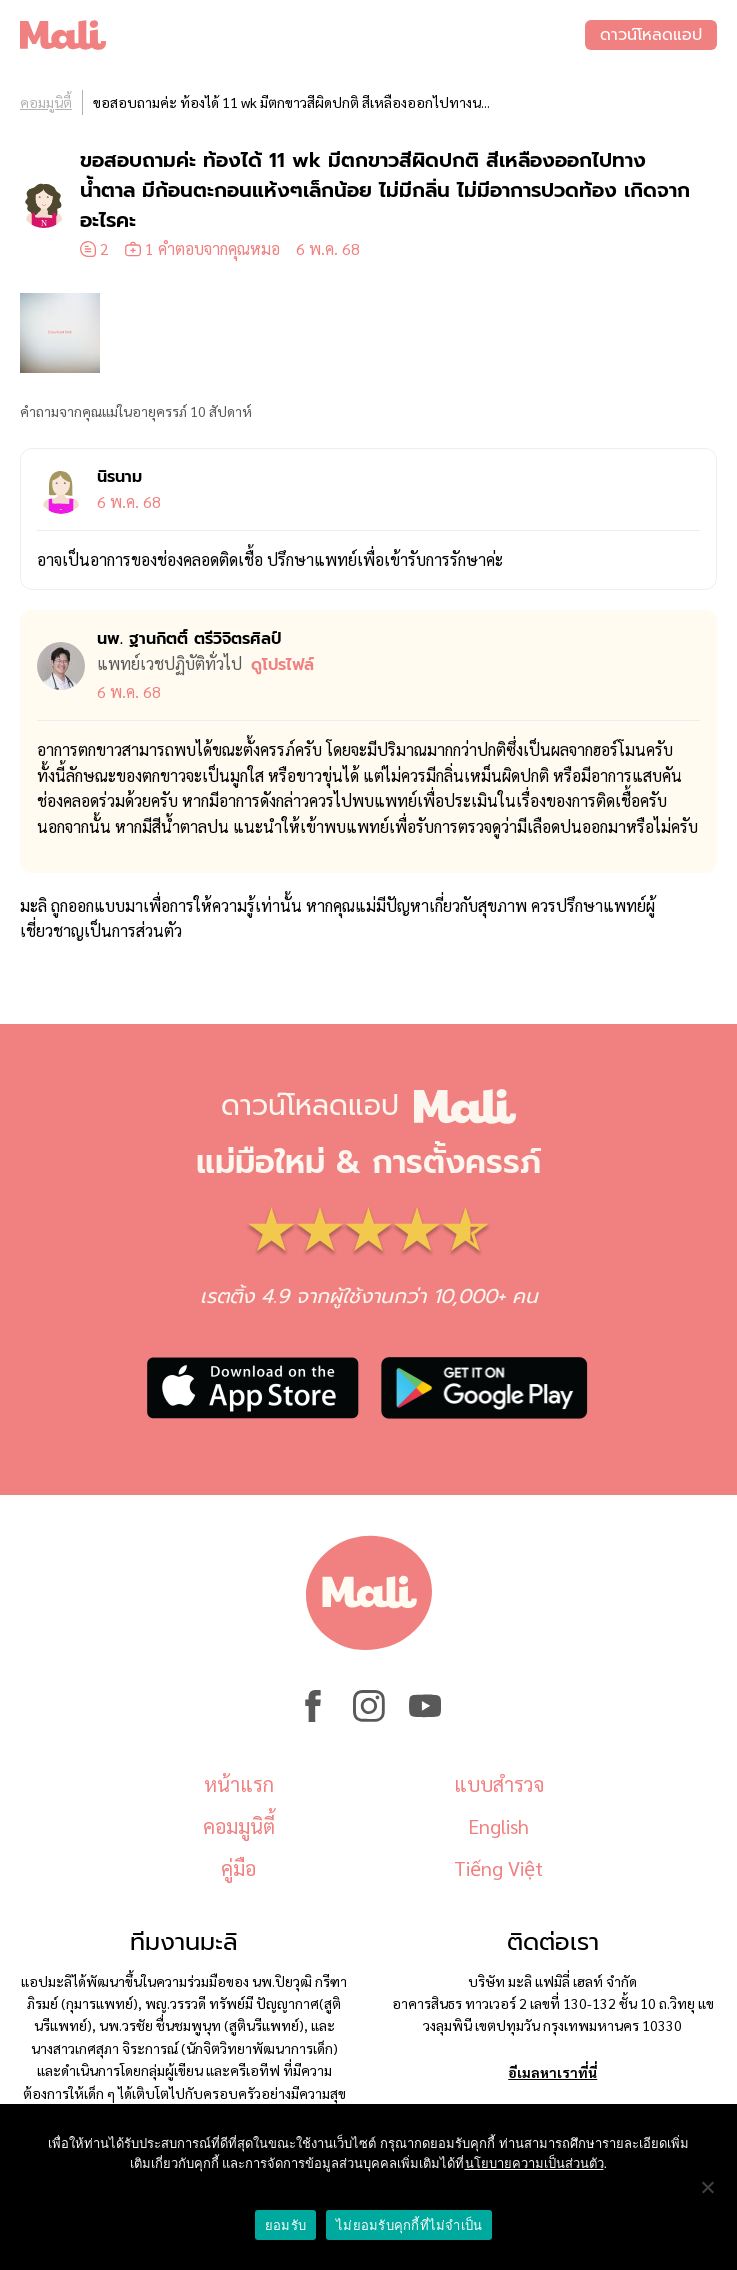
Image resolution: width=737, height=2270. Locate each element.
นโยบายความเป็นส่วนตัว (534, 2163)
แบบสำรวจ (499, 1784)
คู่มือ (238, 1868)
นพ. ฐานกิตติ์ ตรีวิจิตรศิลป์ (189, 639)
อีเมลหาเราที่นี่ (552, 2072)
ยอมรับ (285, 2225)
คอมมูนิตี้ (46, 102)
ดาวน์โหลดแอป (651, 35)
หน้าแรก (239, 1784)
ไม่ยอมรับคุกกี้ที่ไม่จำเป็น (409, 2225)
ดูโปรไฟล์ (282, 665)
